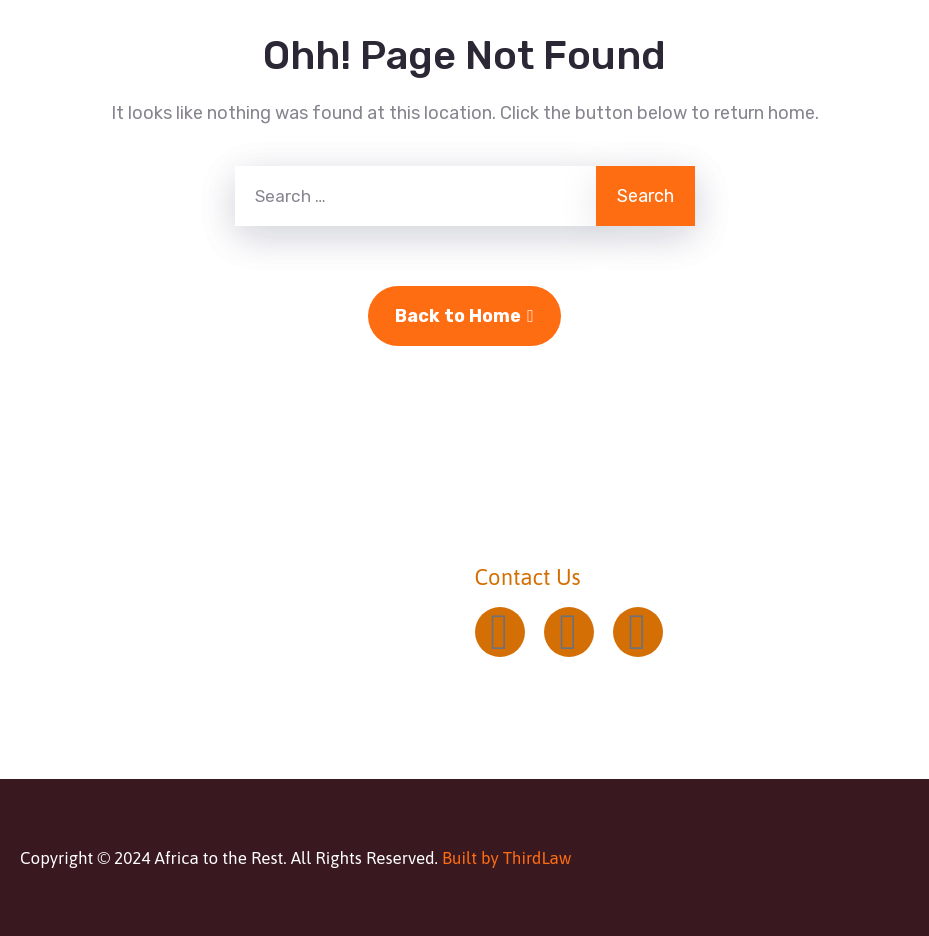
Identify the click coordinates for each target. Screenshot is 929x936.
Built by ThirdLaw (507, 858)
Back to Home (464, 316)
